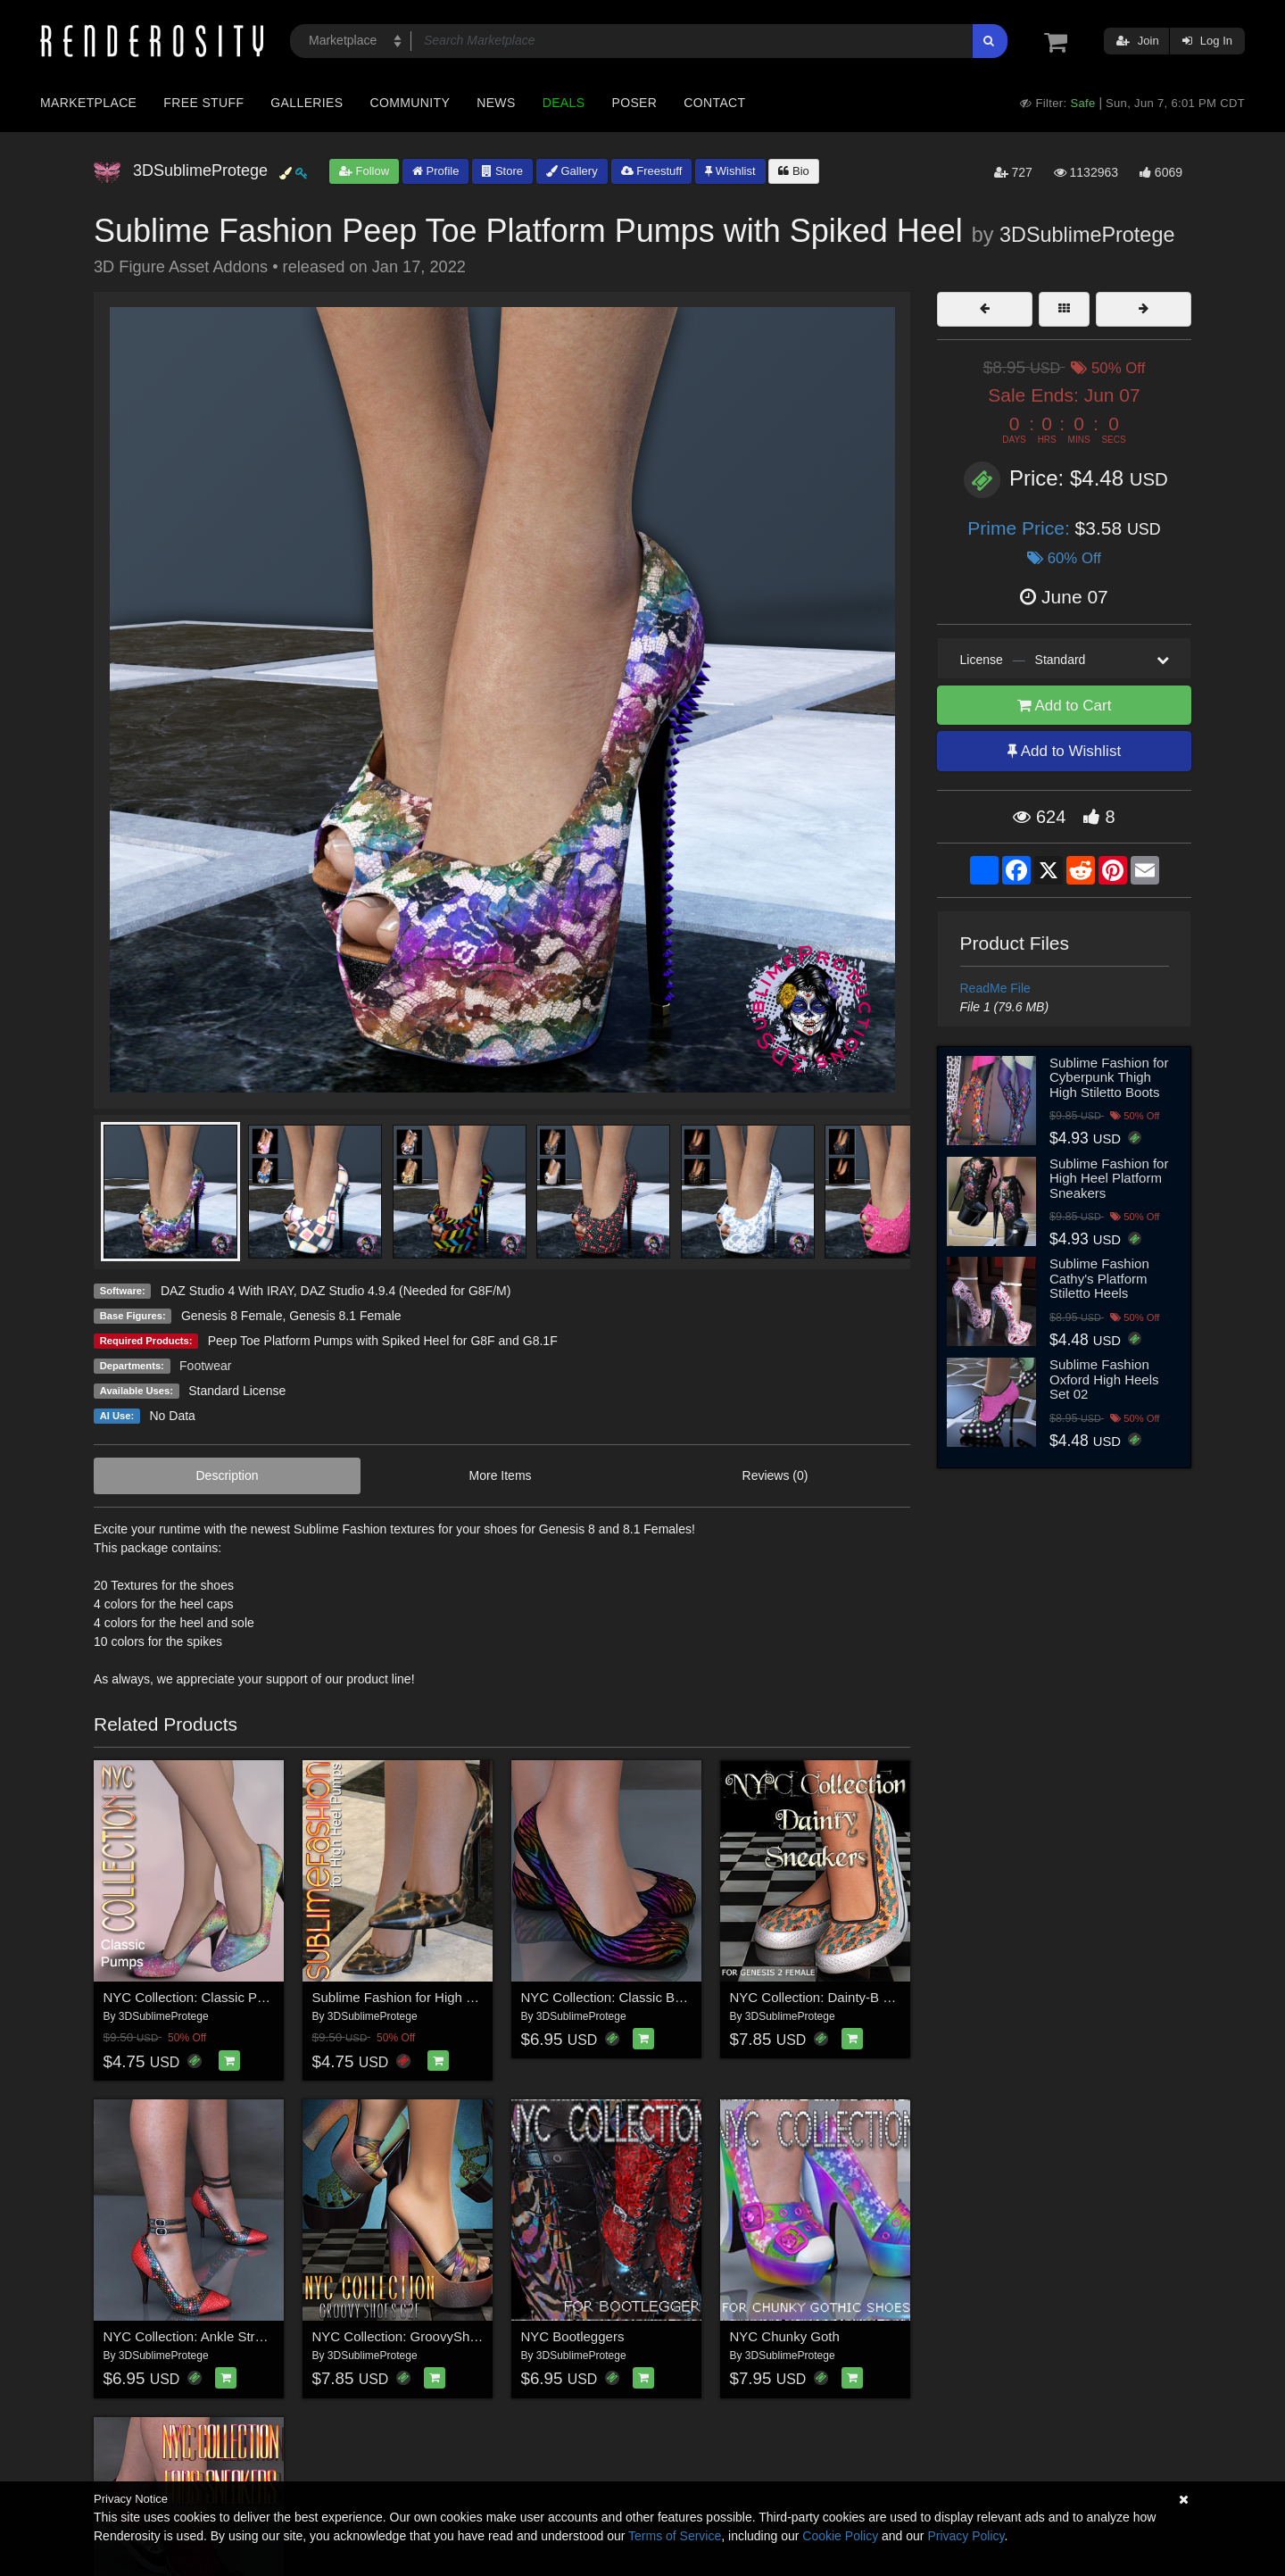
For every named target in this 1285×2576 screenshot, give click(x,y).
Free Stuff (203, 103)
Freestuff (652, 171)
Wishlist (730, 171)
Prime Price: (1020, 528)
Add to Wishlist (1064, 751)
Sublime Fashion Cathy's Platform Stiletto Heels (1099, 1278)
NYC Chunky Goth (785, 2336)
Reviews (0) (775, 1475)
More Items (500, 1475)
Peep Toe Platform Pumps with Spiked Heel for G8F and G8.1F (383, 1341)
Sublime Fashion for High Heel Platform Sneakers (1108, 1178)
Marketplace (88, 103)
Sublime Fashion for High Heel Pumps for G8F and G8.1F (483, 1997)
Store (502, 171)
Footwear (205, 1366)
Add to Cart (1064, 705)
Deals (564, 103)
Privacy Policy (965, 2536)
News (496, 103)
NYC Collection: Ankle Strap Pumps (210, 2336)
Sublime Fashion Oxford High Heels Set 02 (1104, 1379)
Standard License (237, 1391)
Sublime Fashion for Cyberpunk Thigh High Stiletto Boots (1108, 1077)
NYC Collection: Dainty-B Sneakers (835, 1997)
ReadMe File (995, 988)
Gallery (572, 171)
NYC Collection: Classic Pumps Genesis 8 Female (253, 1997)
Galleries (306, 103)
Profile (435, 171)
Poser (634, 103)
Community (410, 103)
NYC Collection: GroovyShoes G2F (416, 2336)
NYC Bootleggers (573, 2336)
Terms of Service (674, 2536)
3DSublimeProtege (1086, 234)
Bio (793, 171)
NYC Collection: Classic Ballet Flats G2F (641, 1997)
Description (227, 1475)
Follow (364, 171)
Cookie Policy (840, 2536)
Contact (714, 103)
